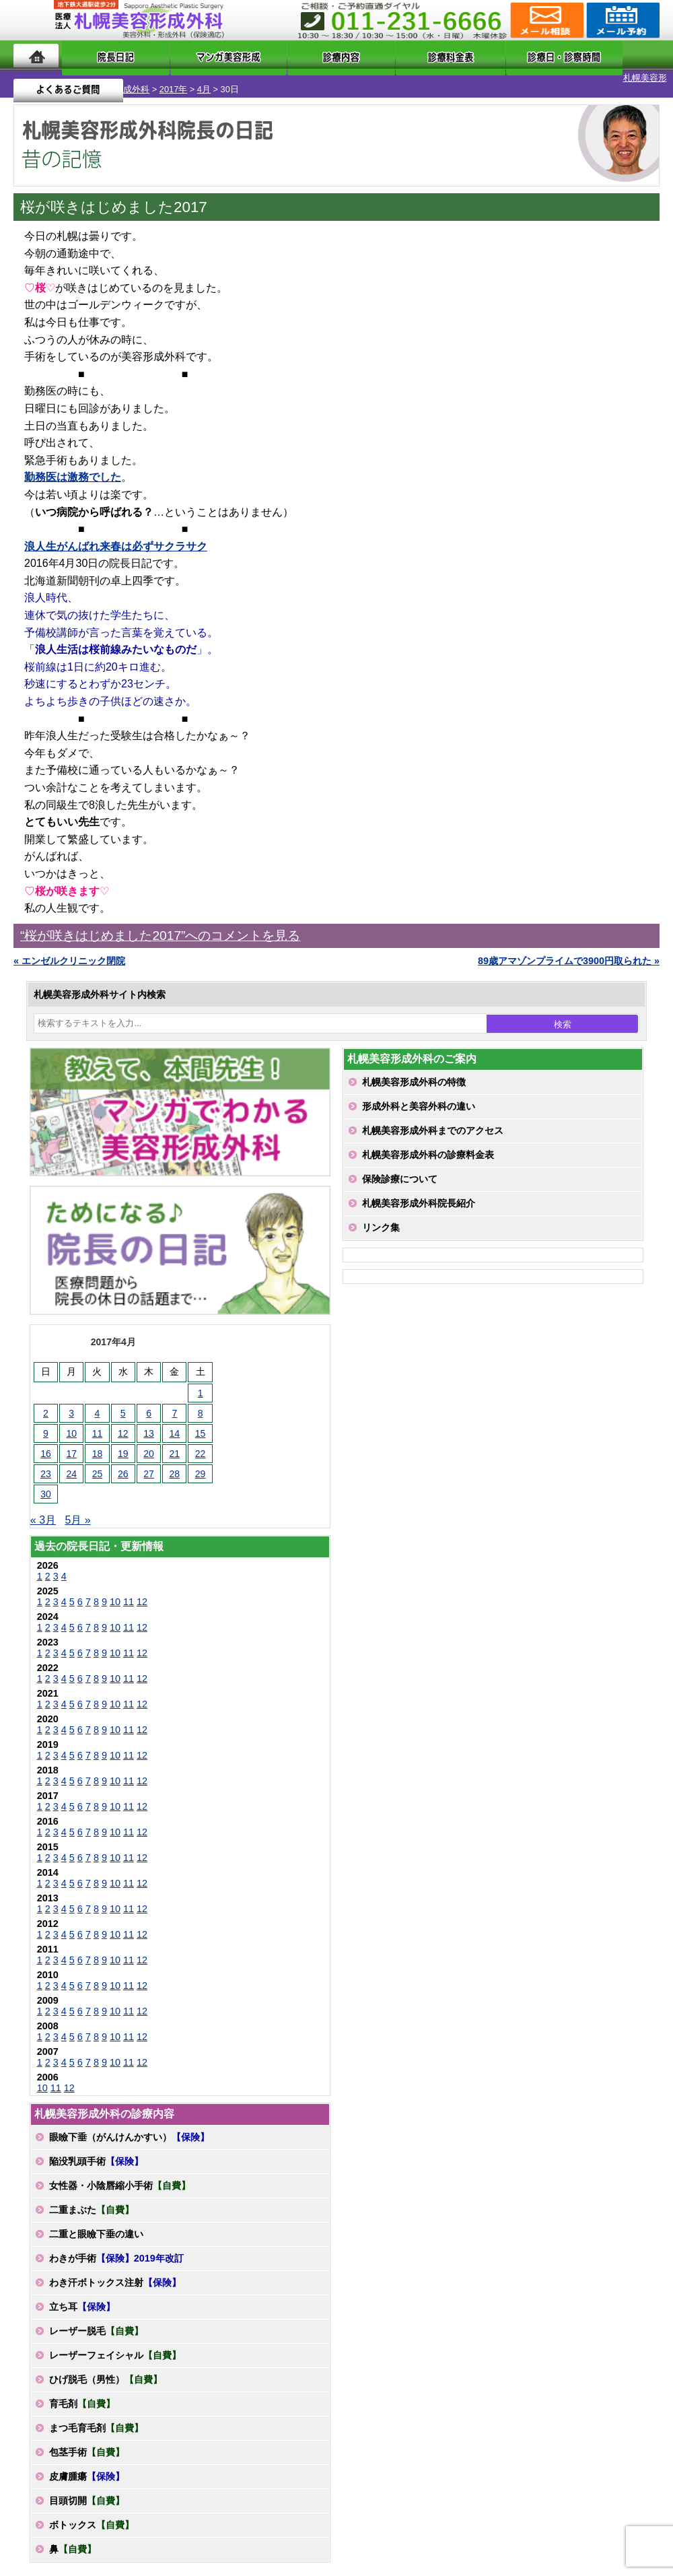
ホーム (36, 55)
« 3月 (43, 1508)
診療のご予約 (621, 20)
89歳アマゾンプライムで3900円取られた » (569, 949)
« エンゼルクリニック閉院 (69, 949)
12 (142, 1590)
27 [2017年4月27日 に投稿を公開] (148, 1462)
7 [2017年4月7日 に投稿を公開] (174, 1401)
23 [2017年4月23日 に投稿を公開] (45, 1462)
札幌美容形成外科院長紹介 (418, 1191)
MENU (33, 20)
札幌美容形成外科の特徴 (414, 1070)
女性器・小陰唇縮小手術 (119, 2174)
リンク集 (381, 1216)
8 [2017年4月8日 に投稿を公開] (200, 1401)
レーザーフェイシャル (115, 2343)
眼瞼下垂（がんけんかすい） (129, 2125)
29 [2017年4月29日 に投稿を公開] (200, 1462)
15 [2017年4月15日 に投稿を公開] (200, 1422)
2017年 (94, 78)
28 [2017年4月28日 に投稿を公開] (175, 1462)
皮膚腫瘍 (87, 2465)
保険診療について (399, 1167)
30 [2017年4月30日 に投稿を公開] (45, 1482)
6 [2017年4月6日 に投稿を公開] (148, 1401)
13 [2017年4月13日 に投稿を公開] (148, 1422)
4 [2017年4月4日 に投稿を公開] (97, 1401)
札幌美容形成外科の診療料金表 (428, 1143)
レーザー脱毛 (96, 2319)
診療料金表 (378, 55)
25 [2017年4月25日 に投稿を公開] (97, 1462)
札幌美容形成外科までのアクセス (432, 1119)
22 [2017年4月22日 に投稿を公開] (200, 1442)
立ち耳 (82, 2295)
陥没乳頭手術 (96, 2149)
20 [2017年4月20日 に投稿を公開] (148, 1442)
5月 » (77, 1508)
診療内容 (298, 55)
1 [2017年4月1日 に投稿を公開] (200, 1381)
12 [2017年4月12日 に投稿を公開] (123, 1422)
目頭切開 (87, 2489)
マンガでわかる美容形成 (197, 55)
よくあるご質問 (605, 55)
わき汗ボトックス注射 (115, 2271)
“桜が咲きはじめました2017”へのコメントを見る (160, 924)
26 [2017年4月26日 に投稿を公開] (123, 1462)
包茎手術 (87, 2440)
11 (128, 1590)
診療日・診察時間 (485, 55)
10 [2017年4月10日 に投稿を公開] (71, 1422)
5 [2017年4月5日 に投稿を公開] (123, 1401)
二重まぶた (91, 2198)
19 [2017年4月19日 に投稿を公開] (123, 1442)
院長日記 (97, 55)
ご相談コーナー (545, 20)
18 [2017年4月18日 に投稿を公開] (97, 1442)
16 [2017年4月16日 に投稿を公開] (45, 1442)
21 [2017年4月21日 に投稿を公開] (175, 1442)
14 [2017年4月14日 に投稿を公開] (175, 1422)
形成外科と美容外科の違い (418, 1094)
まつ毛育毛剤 (96, 2416)
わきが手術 (116, 2246)
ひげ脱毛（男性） (105, 2368)
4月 (124, 78)
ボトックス (91, 2513)
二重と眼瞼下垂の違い (96, 2222)
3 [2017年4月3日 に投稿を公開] (71, 1401)
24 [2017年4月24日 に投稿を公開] (71, 1462)
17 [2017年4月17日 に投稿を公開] (71, 1442)
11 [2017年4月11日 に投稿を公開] (97, 1422)
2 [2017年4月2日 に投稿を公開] (45, 1401)
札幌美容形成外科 (35, 78)
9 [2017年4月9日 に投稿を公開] (45, 1422)
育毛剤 (82, 2392)
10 (115, 1590)
